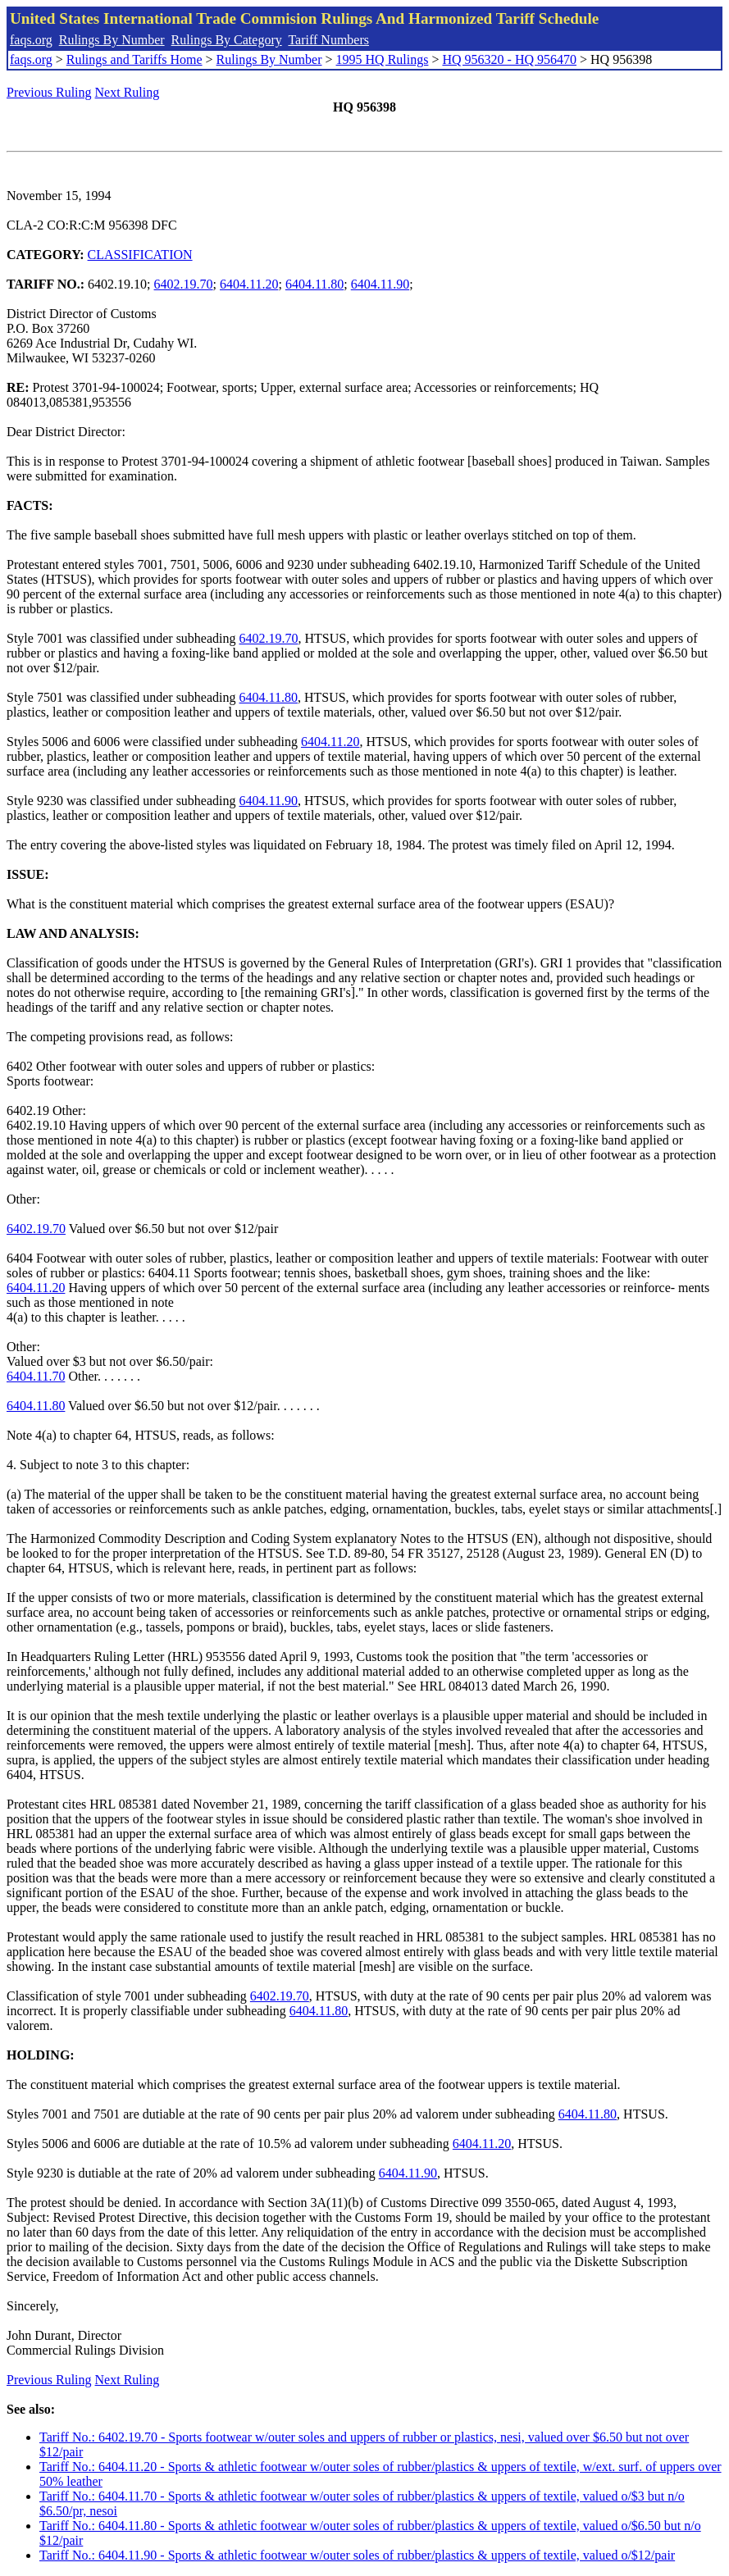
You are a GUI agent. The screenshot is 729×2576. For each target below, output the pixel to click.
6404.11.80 (314, 284)
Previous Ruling (49, 92)
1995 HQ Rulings (382, 59)
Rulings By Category (226, 40)
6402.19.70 (183, 284)
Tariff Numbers (328, 40)
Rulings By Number (112, 40)
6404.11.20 (249, 284)
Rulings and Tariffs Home (134, 59)
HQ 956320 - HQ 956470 (509, 59)
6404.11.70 (36, 1376)
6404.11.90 (380, 284)
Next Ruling (127, 92)
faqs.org (31, 40)
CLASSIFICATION (140, 255)
